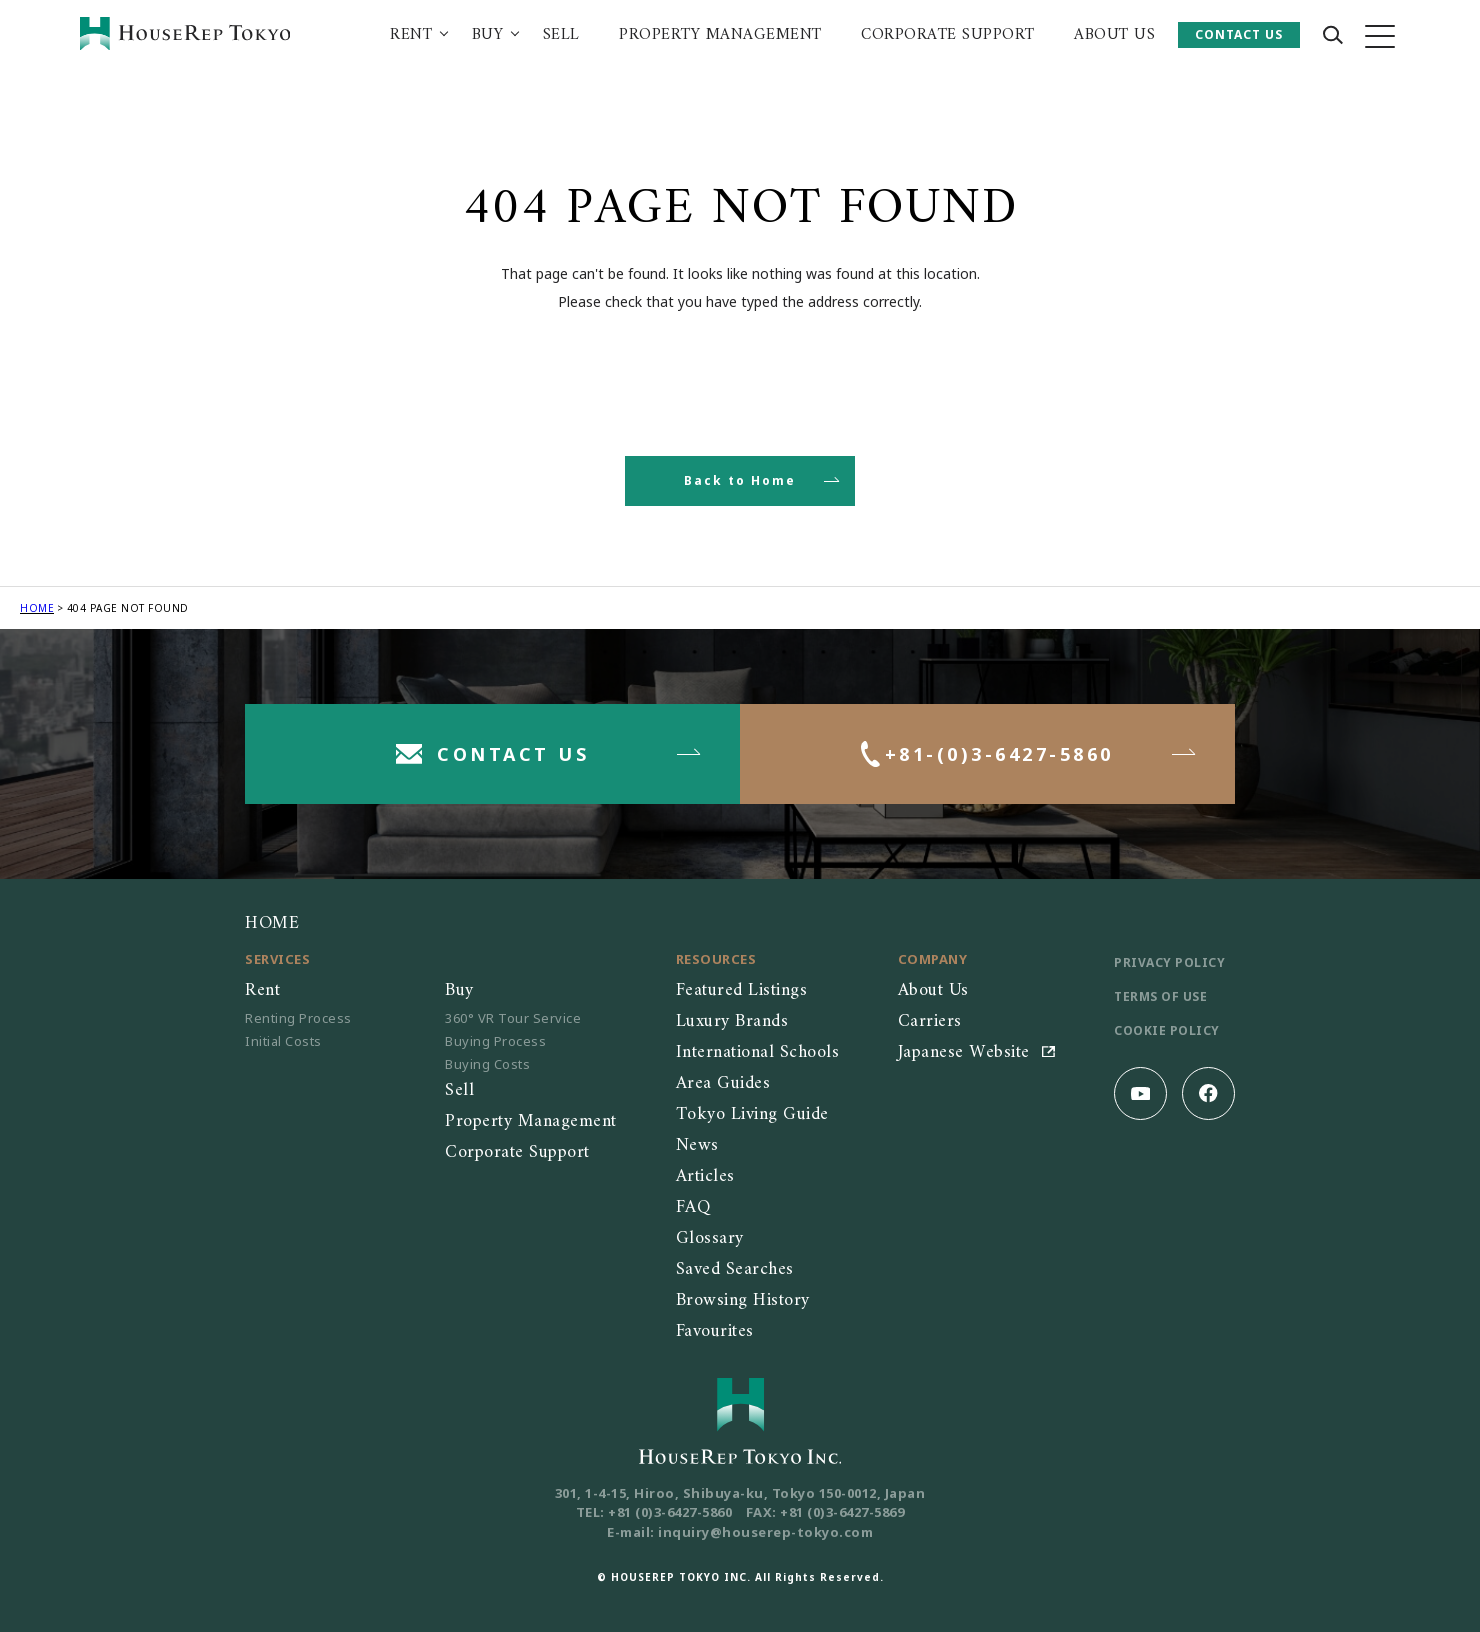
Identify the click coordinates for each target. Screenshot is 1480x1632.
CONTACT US (1239, 34)
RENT (411, 35)
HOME (37, 608)
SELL (561, 35)
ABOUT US (1114, 35)
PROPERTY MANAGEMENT (720, 35)
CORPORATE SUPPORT (948, 35)
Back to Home (740, 480)
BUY (488, 35)
